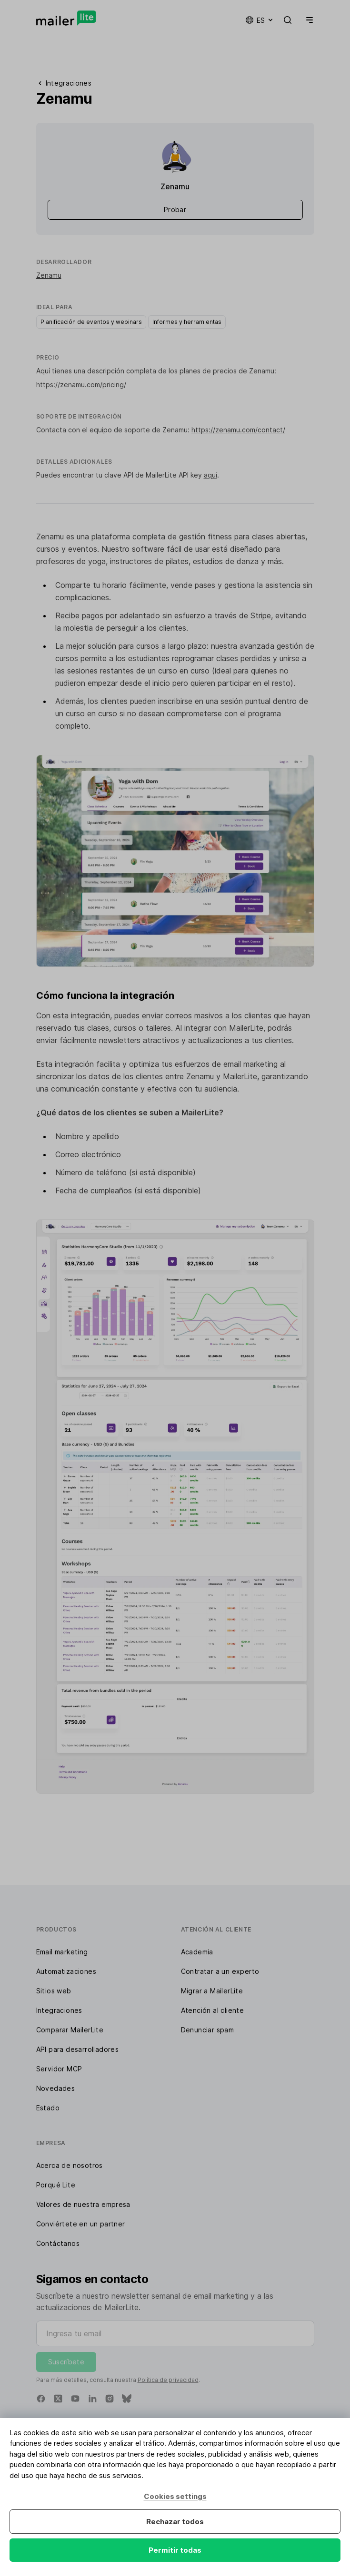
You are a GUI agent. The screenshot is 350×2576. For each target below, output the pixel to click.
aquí (210, 475)
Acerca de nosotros (69, 2165)
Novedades (55, 2088)
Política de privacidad (168, 2379)
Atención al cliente (212, 2010)
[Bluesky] (126, 2398)
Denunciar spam (207, 2030)
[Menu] (307, 20)
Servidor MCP (59, 2069)
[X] (58, 2398)
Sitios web (53, 1991)
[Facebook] (41, 2398)
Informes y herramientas (186, 321)
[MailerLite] (66, 18)
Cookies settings (175, 2496)
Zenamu (48, 275)
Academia (197, 1952)
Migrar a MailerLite (212, 1991)
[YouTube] (75, 2398)
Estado (48, 2108)
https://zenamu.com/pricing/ (81, 385)
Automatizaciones (66, 1971)
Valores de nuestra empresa (83, 2204)
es (259, 20)
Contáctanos (58, 2243)
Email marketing (62, 1952)
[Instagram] (109, 2398)
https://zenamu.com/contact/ (238, 430)
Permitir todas (175, 2550)
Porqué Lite (55, 2185)
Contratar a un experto (220, 1971)
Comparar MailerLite (70, 2030)
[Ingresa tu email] (175, 2333)
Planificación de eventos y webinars (91, 321)
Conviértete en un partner (80, 2224)
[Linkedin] (92, 2398)
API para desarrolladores (77, 2049)
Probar (175, 209)
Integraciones (59, 2010)
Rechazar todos (175, 2521)
